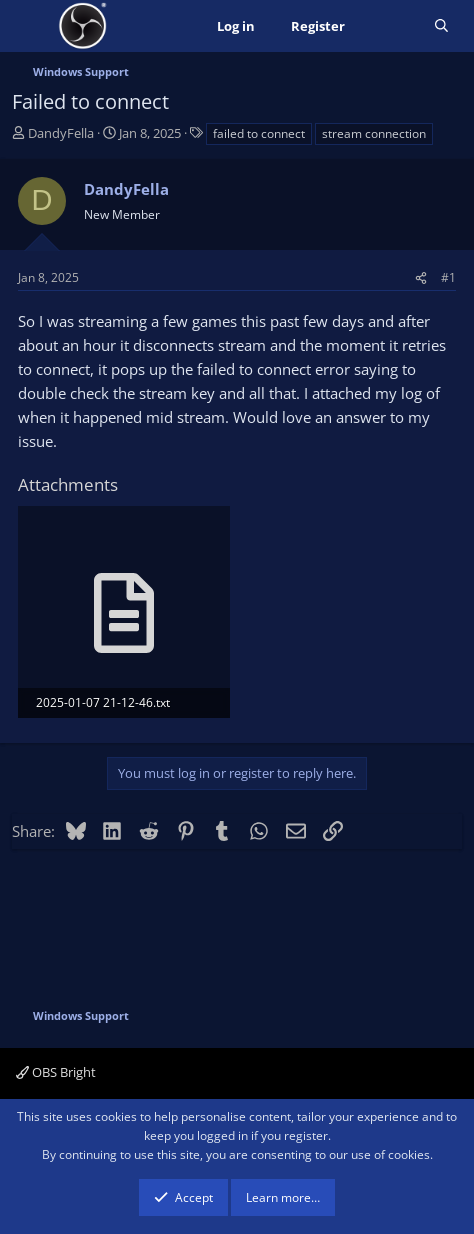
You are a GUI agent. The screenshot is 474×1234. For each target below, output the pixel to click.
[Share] (421, 277)
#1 (448, 277)
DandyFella (61, 133)
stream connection (374, 133)
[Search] (441, 26)
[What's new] (389, 26)
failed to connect (259, 133)
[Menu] (29, 26)
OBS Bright (56, 1072)
